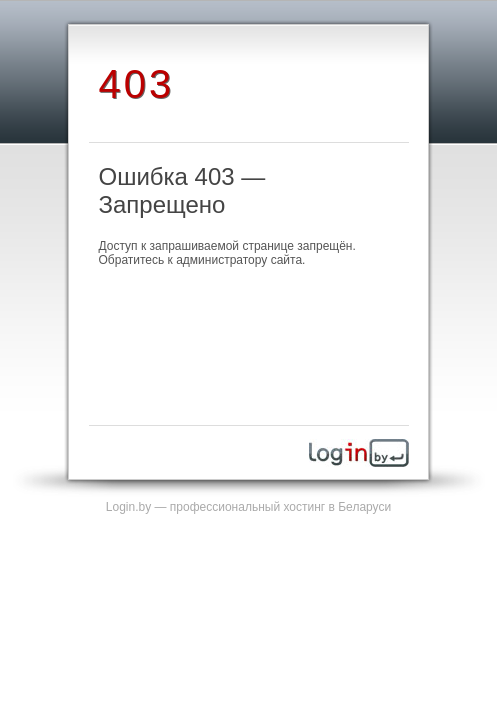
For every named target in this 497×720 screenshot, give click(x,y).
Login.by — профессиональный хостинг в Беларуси (248, 507)
